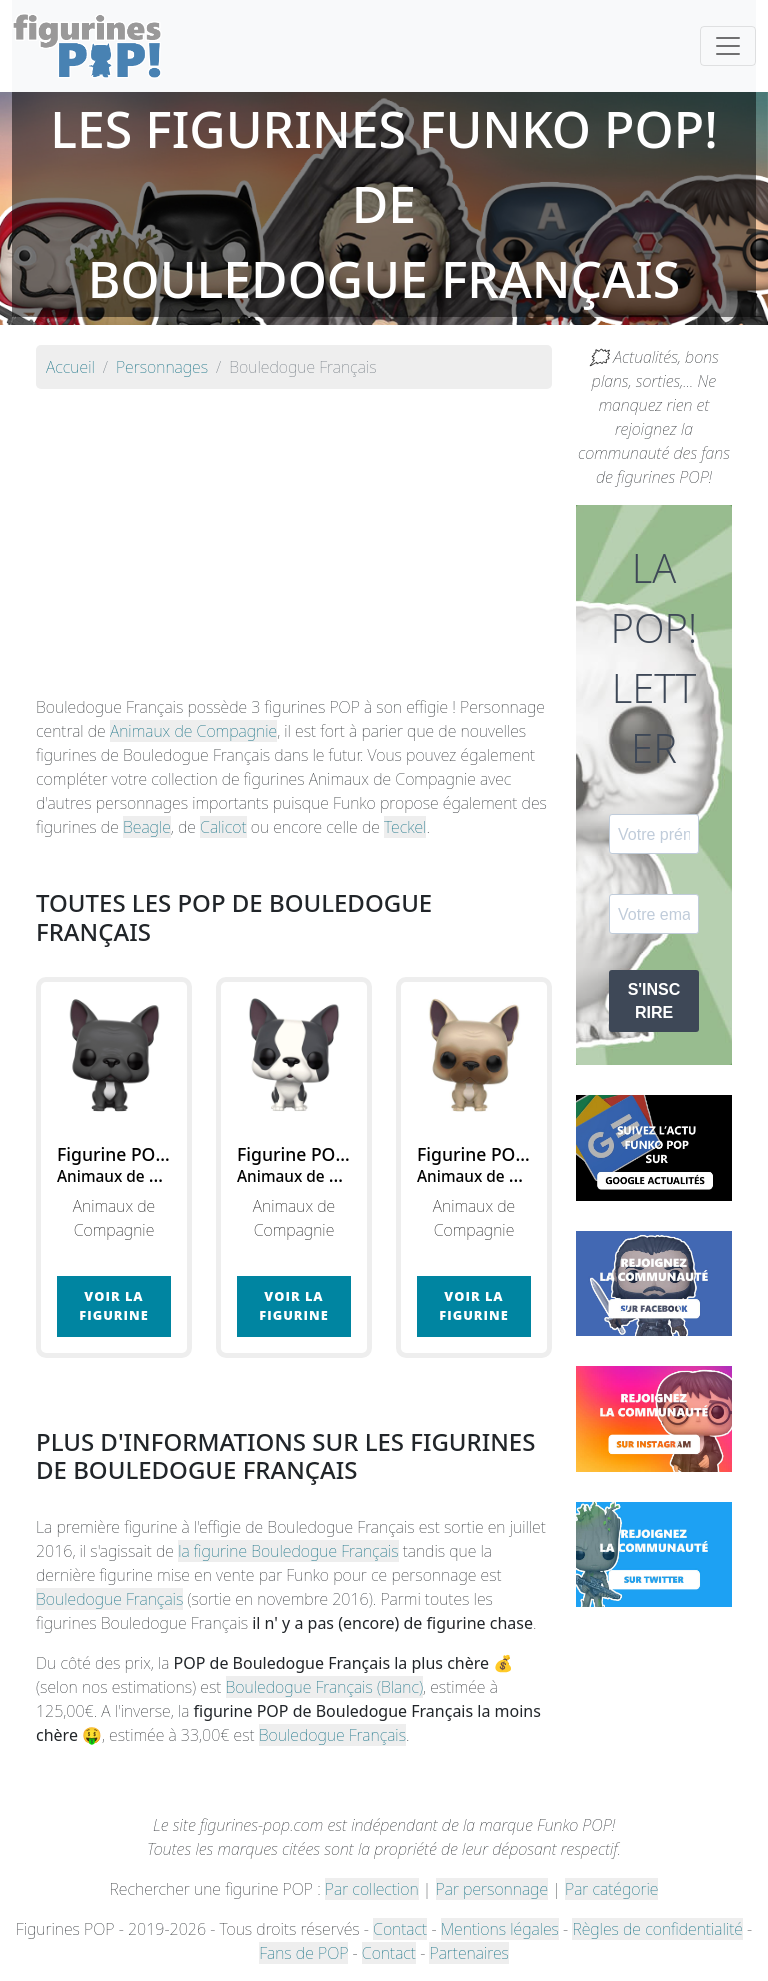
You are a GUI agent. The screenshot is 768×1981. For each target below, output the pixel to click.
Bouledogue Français (109, 1599)
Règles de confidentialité (657, 1929)
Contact (400, 1929)
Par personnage (492, 1889)
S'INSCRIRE (654, 1001)
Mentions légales (500, 1929)
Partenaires (468, 1953)
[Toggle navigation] (728, 46)
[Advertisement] (294, 545)
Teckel (405, 827)
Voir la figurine (113, 1305)
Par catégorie (611, 1889)
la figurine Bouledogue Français (288, 1551)
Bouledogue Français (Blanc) (325, 1687)
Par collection (372, 1889)
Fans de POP (303, 1953)
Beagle (147, 827)
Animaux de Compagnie (193, 731)
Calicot (223, 827)
